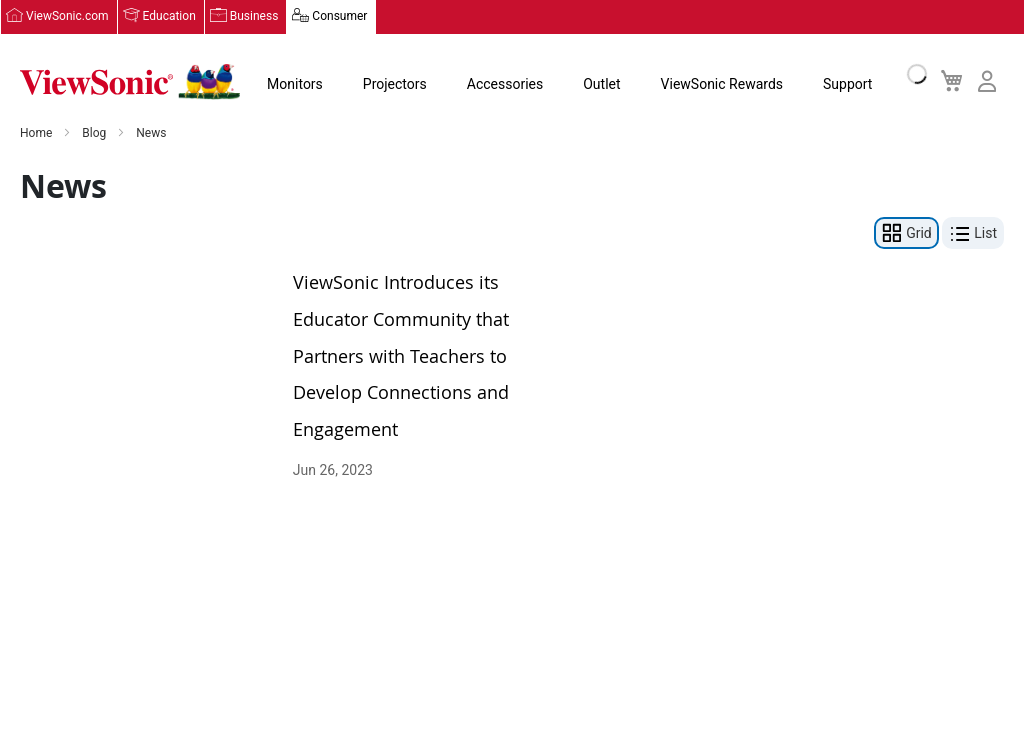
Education (169, 17)
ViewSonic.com (67, 17)
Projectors (395, 84)
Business (254, 17)
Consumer (339, 17)
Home (37, 134)
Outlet (601, 84)
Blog (95, 134)
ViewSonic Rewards (721, 84)
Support (847, 84)
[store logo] (130, 82)
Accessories (505, 84)
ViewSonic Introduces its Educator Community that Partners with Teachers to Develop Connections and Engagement (401, 355)
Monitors (295, 84)
